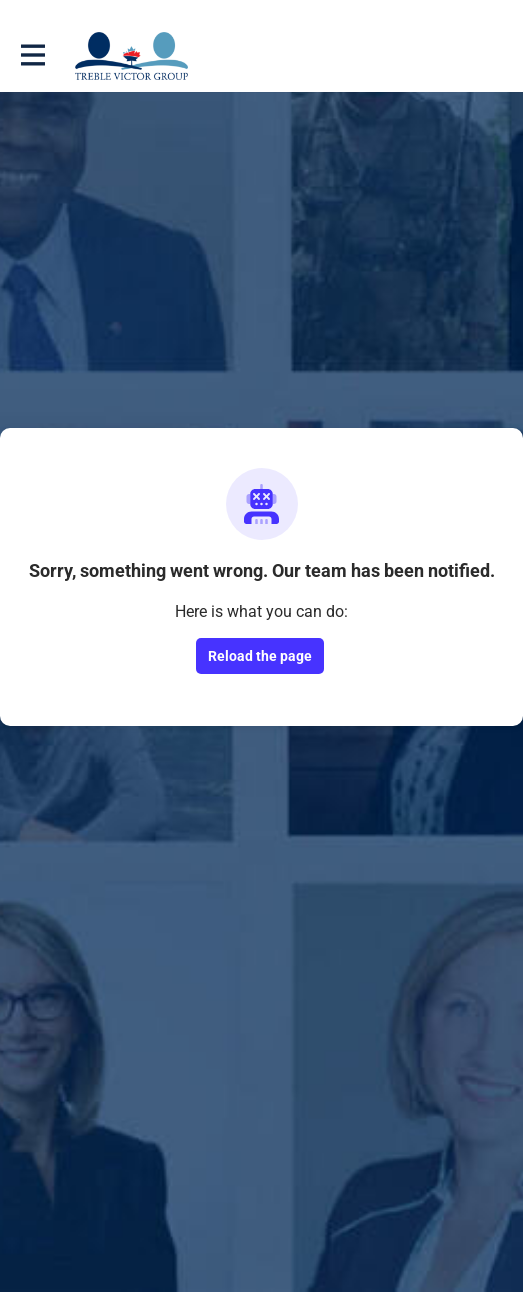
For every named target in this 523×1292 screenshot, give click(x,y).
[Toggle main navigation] (32, 56)
